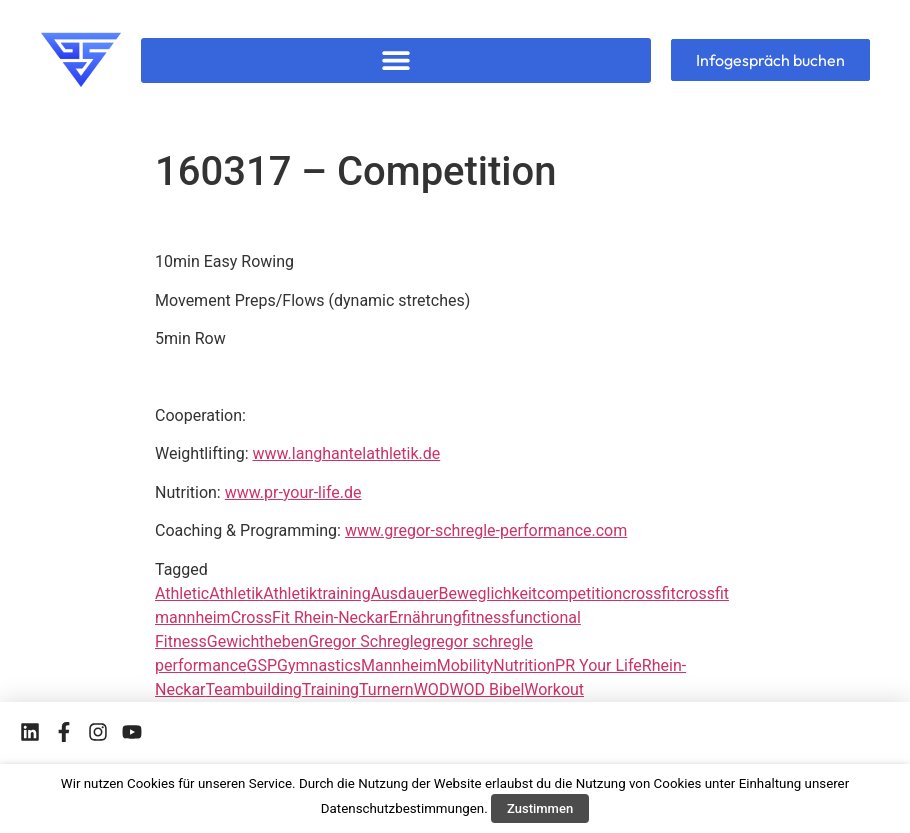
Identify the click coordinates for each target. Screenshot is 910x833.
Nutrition (524, 665)
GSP (262, 665)
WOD (432, 689)
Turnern (386, 689)
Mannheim (399, 665)
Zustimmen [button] (540, 808)
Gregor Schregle (365, 641)
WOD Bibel (486, 689)
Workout (554, 689)
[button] (396, 60)
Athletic (182, 593)
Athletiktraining (316, 593)
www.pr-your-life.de (293, 492)
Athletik (236, 593)
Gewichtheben (257, 641)
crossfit (648, 593)
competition (579, 593)
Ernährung (425, 617)
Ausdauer (405, 593)
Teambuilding (254, 689)
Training (330, 689)
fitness (486, 617)
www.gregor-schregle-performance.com (486, 530)
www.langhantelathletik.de (347, 453)
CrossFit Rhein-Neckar (310, 617)
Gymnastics (319, 665)
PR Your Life (598, 665)
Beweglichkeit (488, 593)
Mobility (465, 665)
